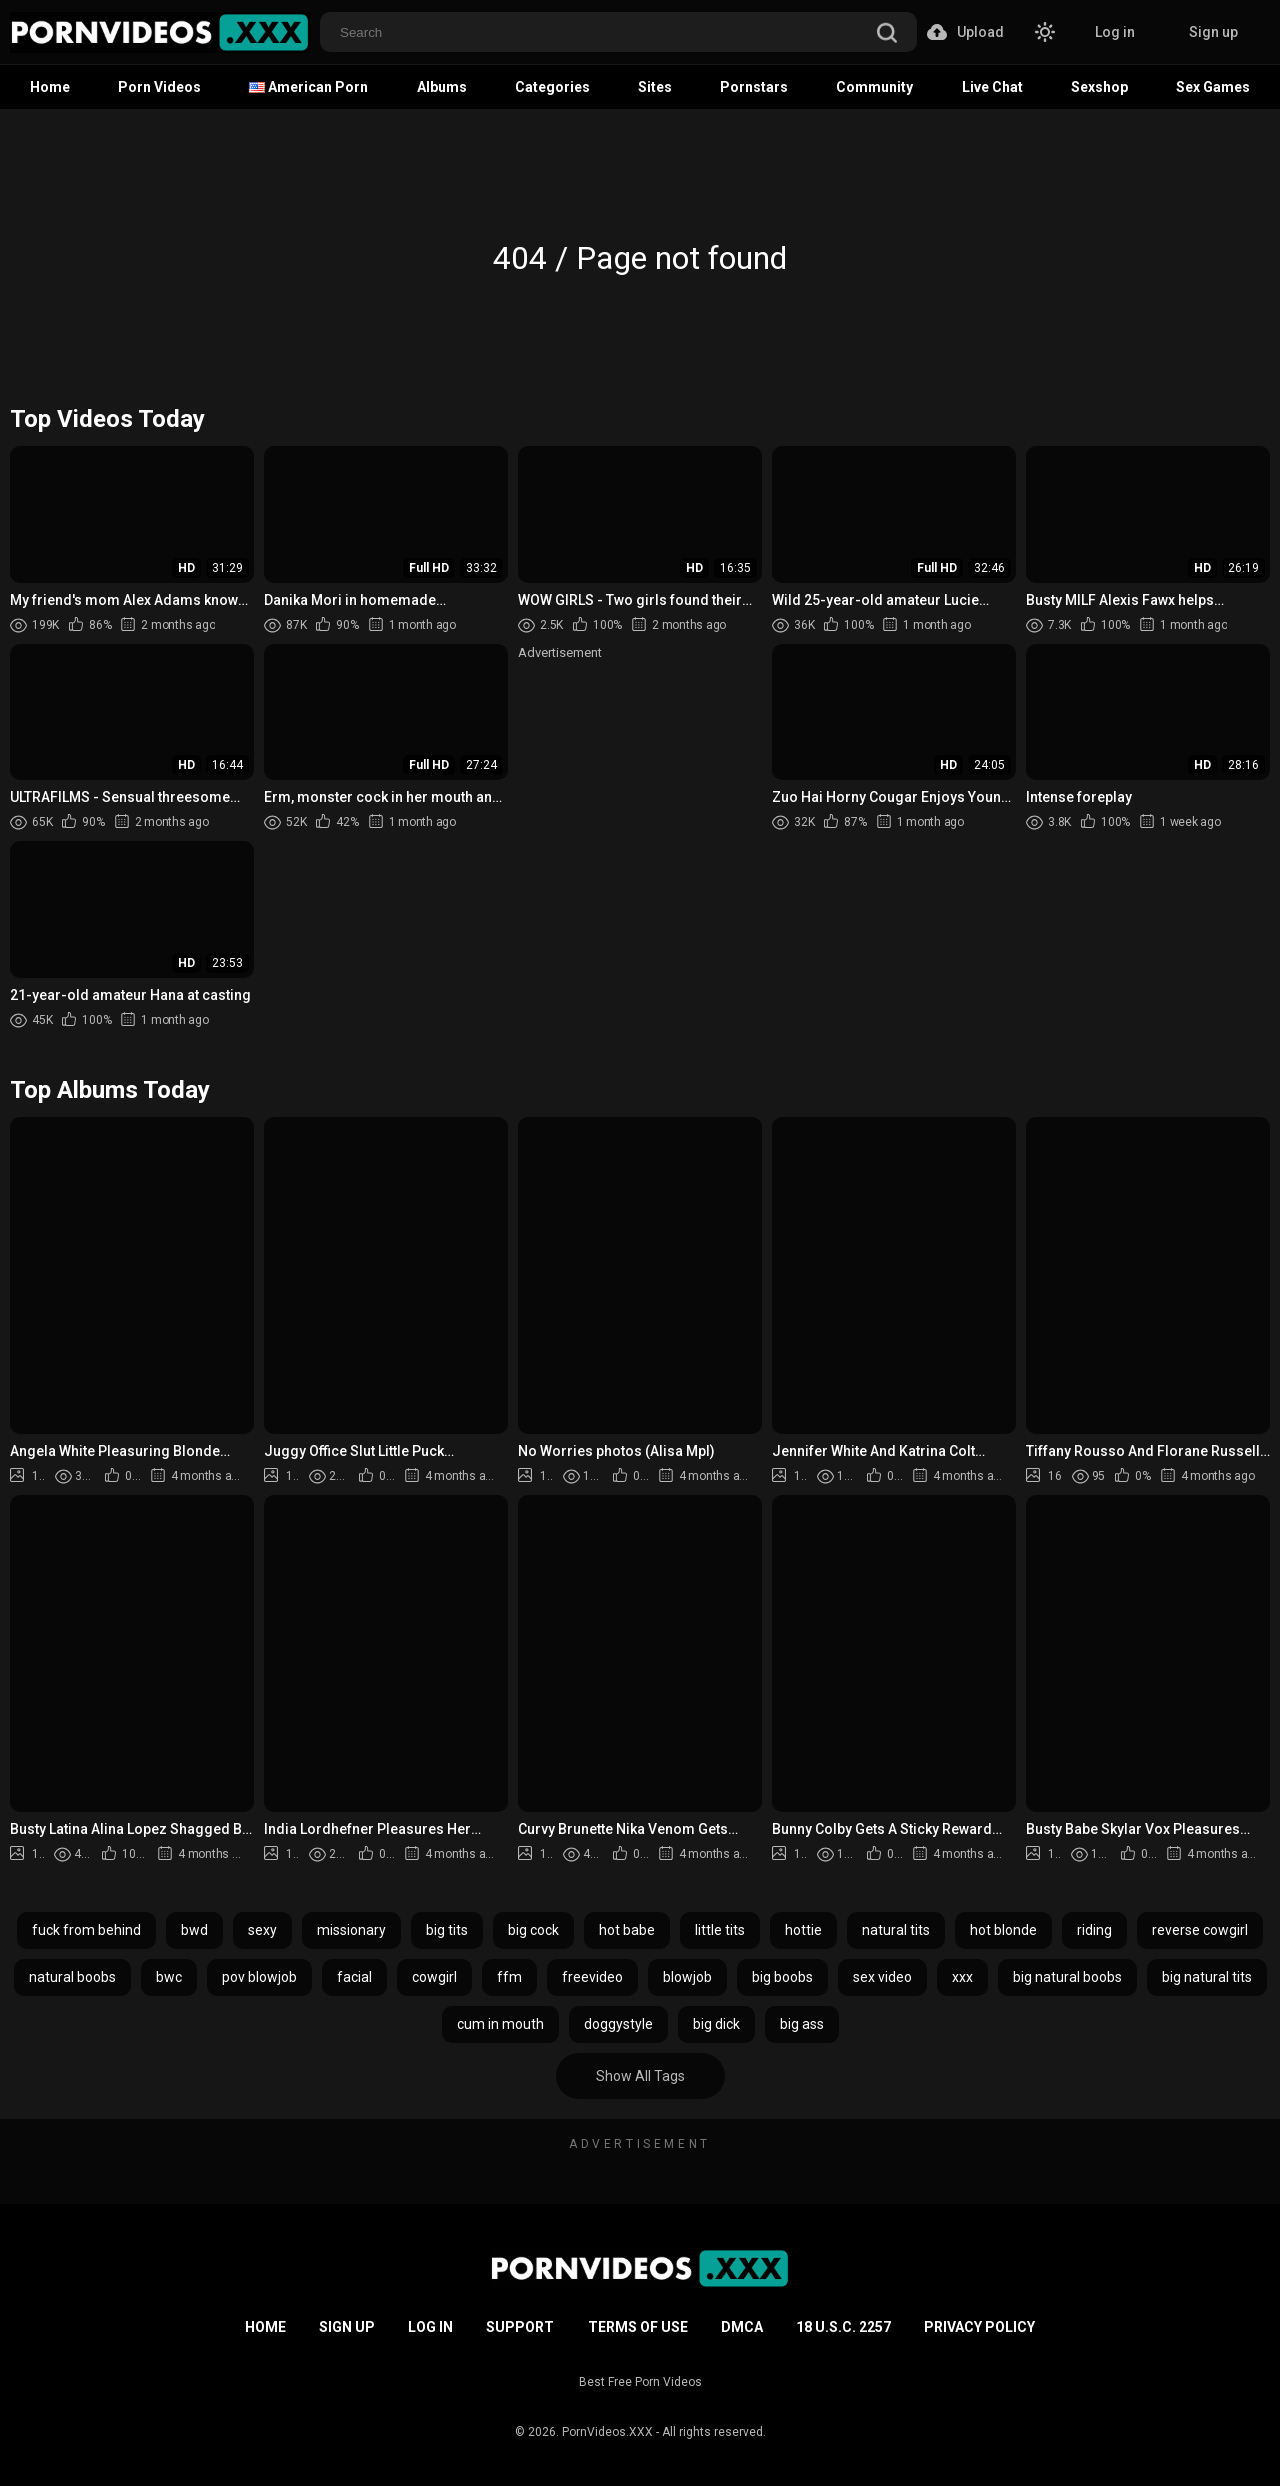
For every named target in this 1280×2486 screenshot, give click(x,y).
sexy (262, 1930)
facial (354, 1977)
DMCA (742, 2327)
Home (50, 87)
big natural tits (1207, 1977)
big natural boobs (1067, 1977)
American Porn (308, 87)
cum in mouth (500, 2024)
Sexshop (1099, 87)
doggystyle (618, 2024)
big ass (802, 2024)
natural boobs (72, 1977)
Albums (442, 87)
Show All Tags (640, 2076)
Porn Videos (159, 87)
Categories (552, 87)
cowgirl (434, 1977)
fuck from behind (86, 1930)
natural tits (896, 1930)
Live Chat (992, 87)
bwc (169, 1977)
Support (520, 2327)
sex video (882, 1977)
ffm (509, 1977)
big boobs (782, 1977)
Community (874, 87)
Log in (1115, 32)
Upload (965, 32)
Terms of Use (638, 2327)
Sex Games (1213, 87)
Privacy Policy (979, 2327)
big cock (533, 1930)
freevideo (592, 1977)
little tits (720, 1930)
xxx (962, 1977)
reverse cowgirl (1200, 1930)
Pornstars (754, 87)
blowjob (687, 1977)
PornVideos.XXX (607, 2432)
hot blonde (1003, 1930)
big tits (447, 1930)
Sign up (1213, 32)
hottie (803, 1930)
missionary (351, 1930)
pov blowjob (259, 1977)
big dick (716, 2024)
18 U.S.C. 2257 (843, 2327)
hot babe (627, 1930)
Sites (655, 87)
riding (1094, 1930)
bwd (194, 1930)
